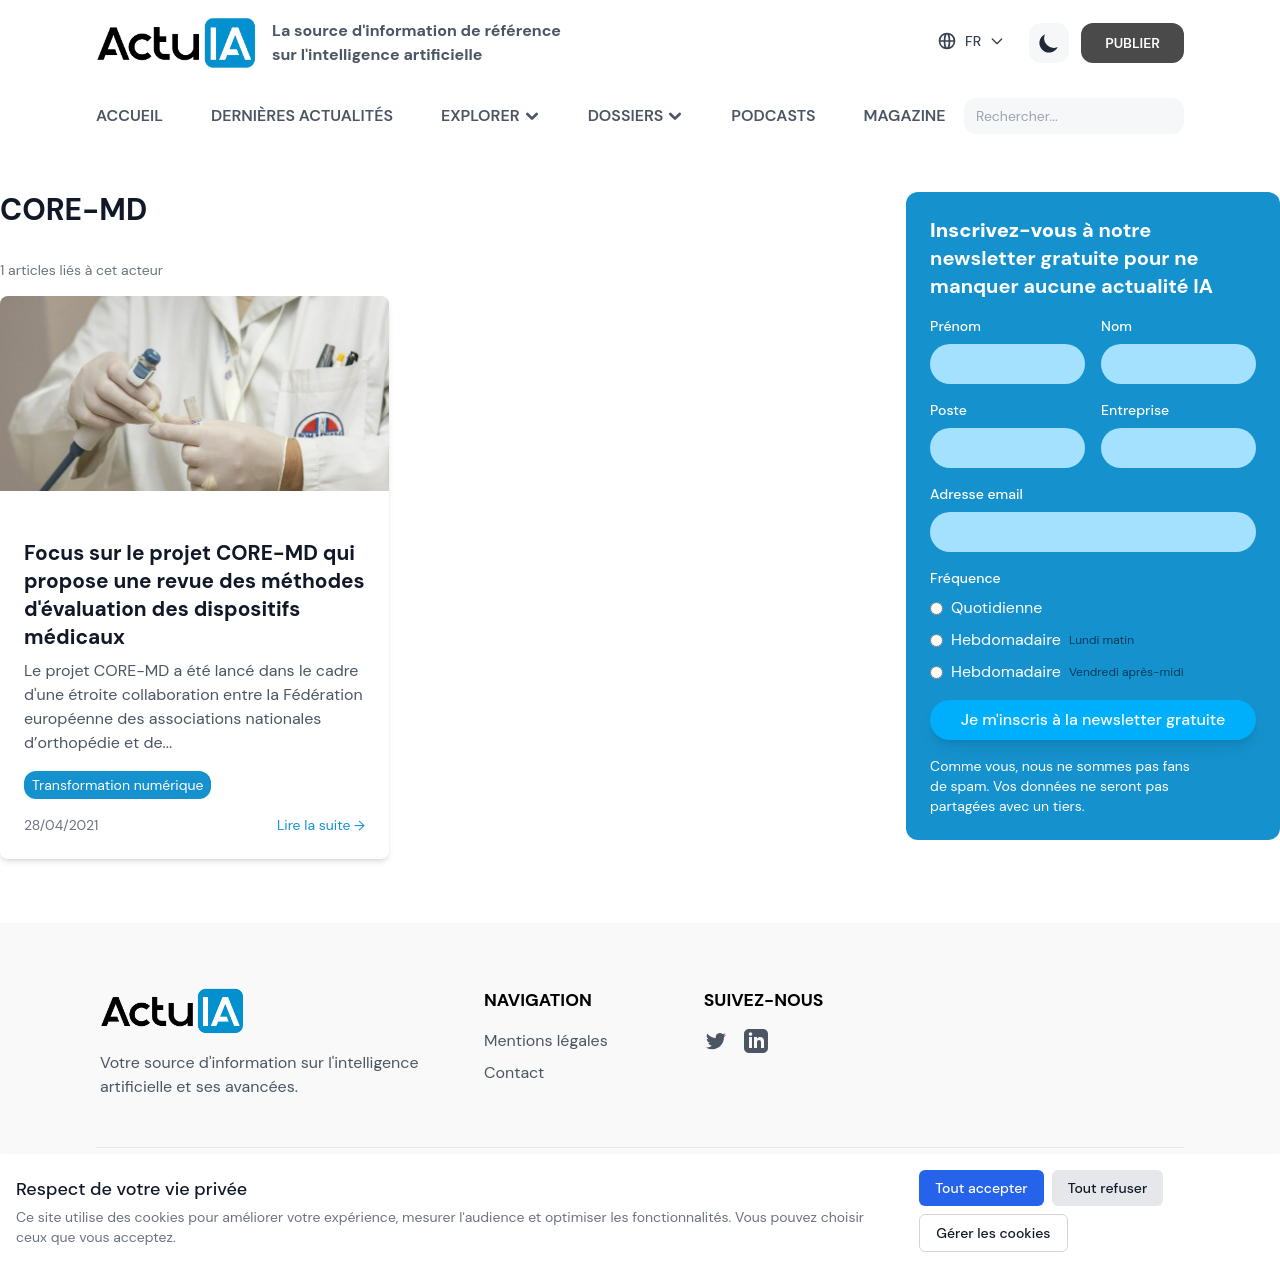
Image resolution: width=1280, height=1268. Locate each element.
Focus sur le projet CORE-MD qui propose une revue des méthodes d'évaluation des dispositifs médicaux (194, 594)
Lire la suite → (321, 825)
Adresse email (976, 494)
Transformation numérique (117, 785)
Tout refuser (1108, 1188)
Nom (1116, 326)
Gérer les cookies (993, 1233)
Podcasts (773, 115)
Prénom (955, 326)
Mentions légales (546, 1040)
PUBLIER (1132, 43)
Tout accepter (981, 1188)
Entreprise (1135, 410)
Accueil (129, 115)
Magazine (905, 115)
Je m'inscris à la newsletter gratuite (1093, 719)
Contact (514, 1072)
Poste (948, 410)
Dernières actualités (302, 115)
